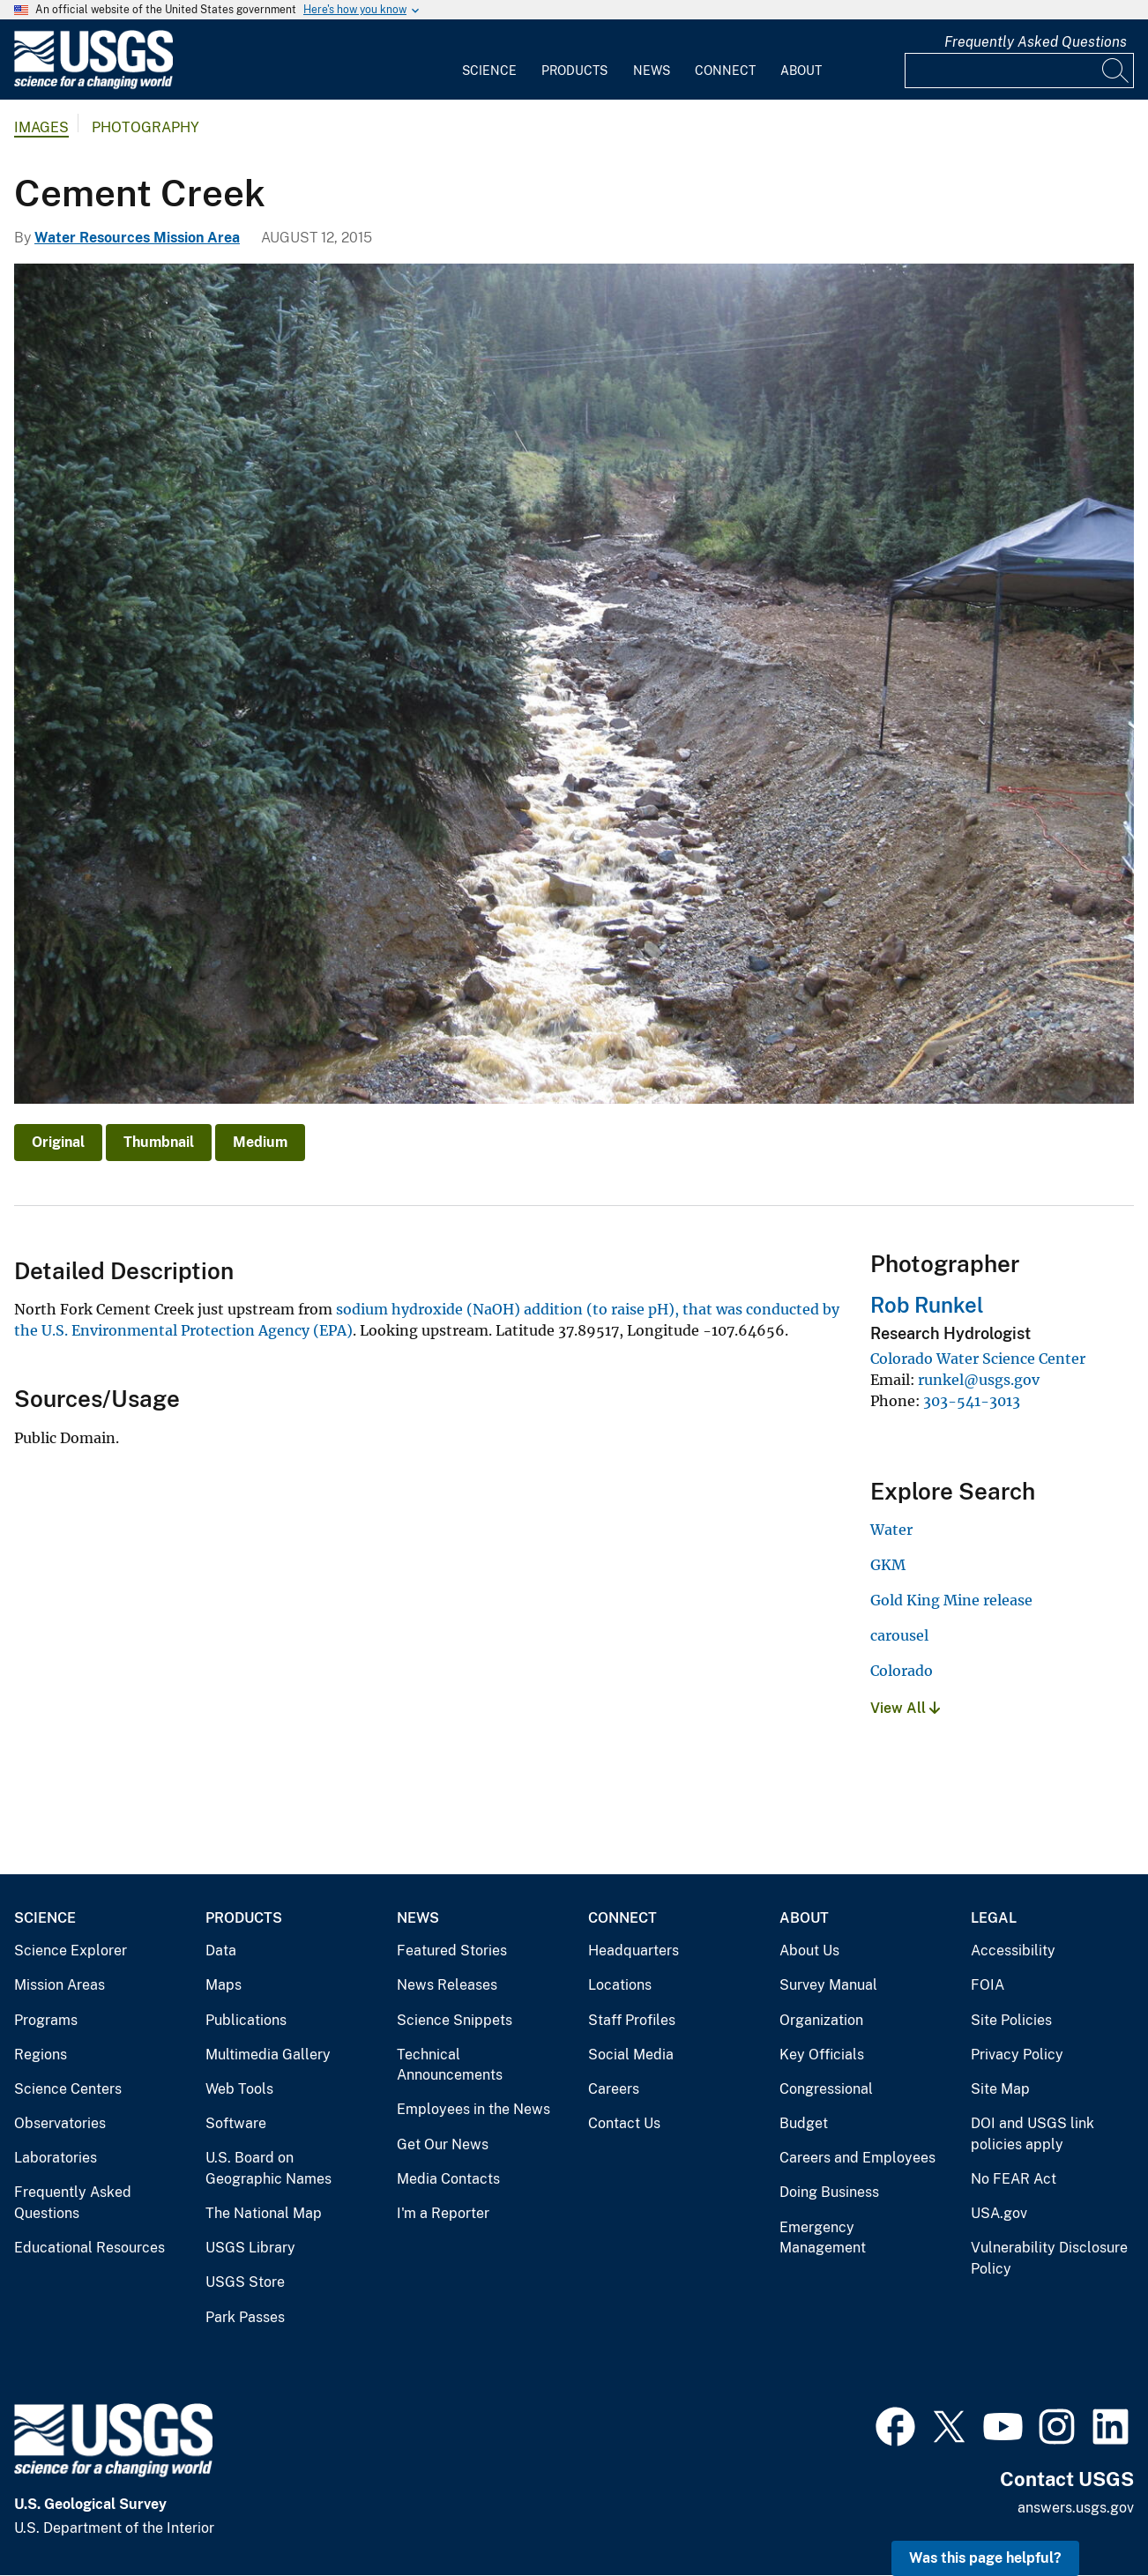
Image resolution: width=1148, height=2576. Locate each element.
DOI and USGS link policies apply (1032, 2134)
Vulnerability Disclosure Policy (1049, 2258)
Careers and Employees (857, 2157)
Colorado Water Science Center (977, 1358)
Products (574, 70)
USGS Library (250, 2247)
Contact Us (624, 2123)
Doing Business (829, 2192)
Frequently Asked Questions (1035, 42)
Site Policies (1011, 2020)
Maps (223, 1985)
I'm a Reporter (443, 2213)
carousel (899, 1635)
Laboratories (55, 2157)
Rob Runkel (927, 1304)
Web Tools (239, 2089)
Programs (46, 2020)
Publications (246, 2020)
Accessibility (1013, 1950)
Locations (620, 1985)
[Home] (93, 85)
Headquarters (633, 1950)
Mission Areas (59, 1985)
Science (489, 70)
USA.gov (999, 2213)
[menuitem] (489, 60)
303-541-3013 (971, 1401)
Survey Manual (828, 1985)
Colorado (901, 1670)
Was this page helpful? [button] (985, 2558)
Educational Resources (89, 2247)
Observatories (60, 2123)
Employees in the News (473, 2109)
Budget (803, 2123)
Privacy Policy (1017, 2054)
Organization (821, 2020)
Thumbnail (158, 1142)
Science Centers (68, 2089)
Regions (40, 2054)
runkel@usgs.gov (979, 1380)
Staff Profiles (631, 2020)
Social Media (631, 2054)
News (651, 70)
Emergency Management (822, 2238)
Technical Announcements (450, 2065)
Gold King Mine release (951, 1600)
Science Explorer (70, 1950)
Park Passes (245, 2317)
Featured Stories (452, 1950)
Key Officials (821, 2054)
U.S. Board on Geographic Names (268, 2168)
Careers (613, 2089)
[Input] (1019, 70)
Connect (725, 70)
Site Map (1000, 2089)
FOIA (987, 1985)
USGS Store (245, 2282)
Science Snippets (454, 2020)
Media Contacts (448, 2178)
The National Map (263, 2213)
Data (220, 1950)
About (801, 70)
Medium (260, 1142)
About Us (809, 1950)
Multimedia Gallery (268, 2054)
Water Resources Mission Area (137, 237)
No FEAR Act (1013, 2178)
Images (41, 127)
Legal (994, 1918)
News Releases (447, 1985)
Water (891, 1529)
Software (235, 2123)
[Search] (1116, 70)
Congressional (826, 2089)
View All (905, 1708)
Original (58, 1142)
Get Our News (442, 2144)
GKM (888, 1565)
